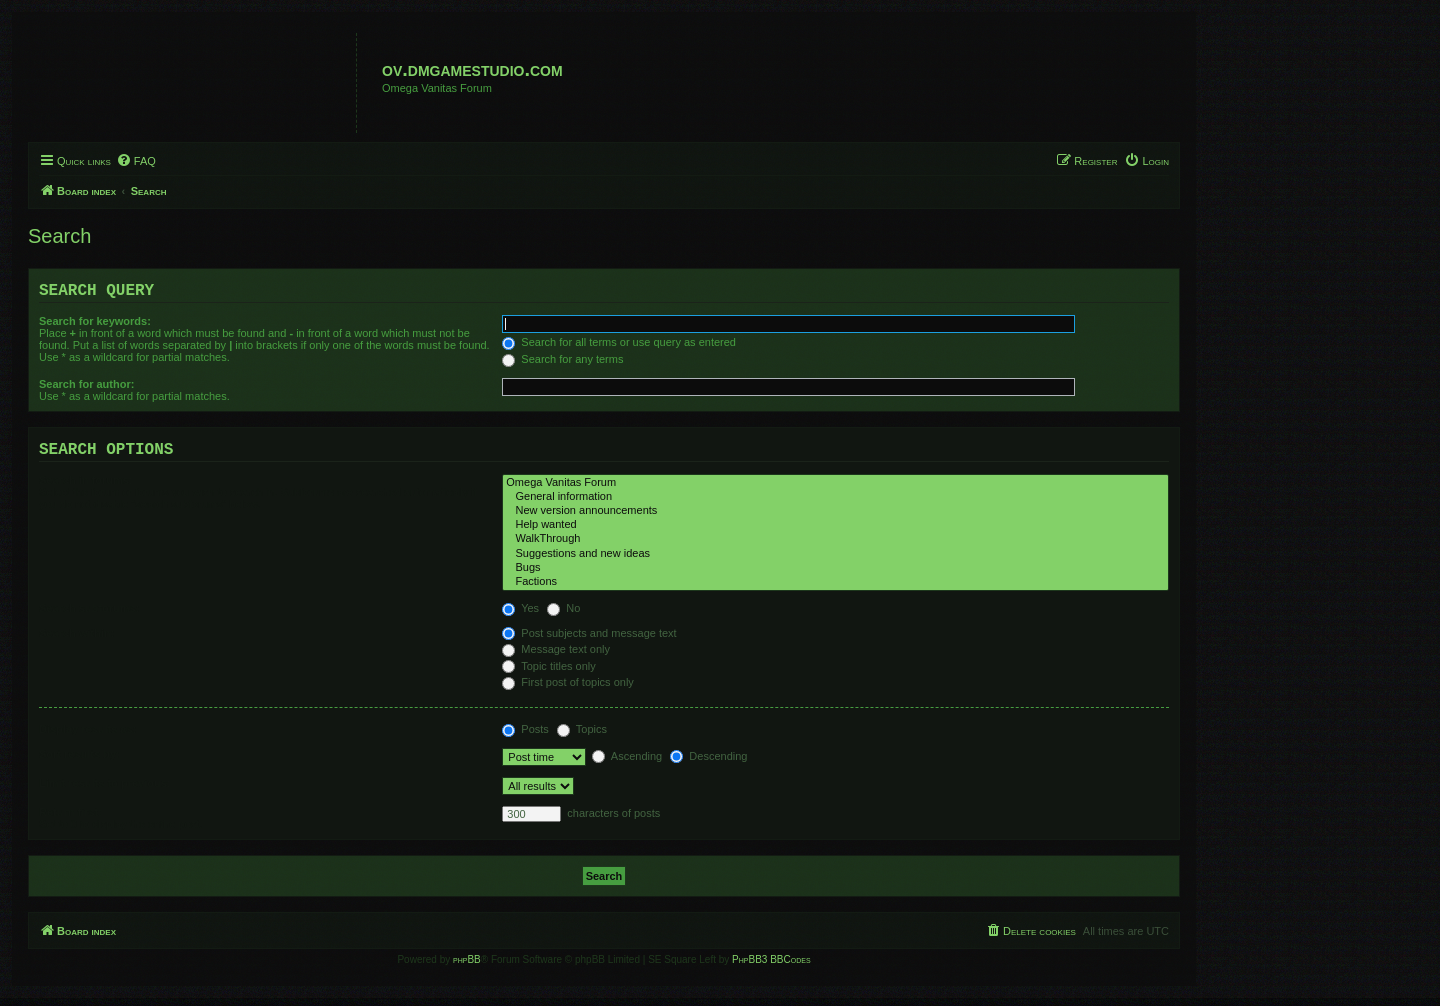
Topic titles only (548, 674)
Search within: (76, 641)
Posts (525, 737)
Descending (708, 764)
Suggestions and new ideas (835, 562)
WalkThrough (835, 547)
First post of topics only (568, 690)
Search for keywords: (95, 325)
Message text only (556, 657)
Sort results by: (79, 762)
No (563, 616)
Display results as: (87, 737)
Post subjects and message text (589, 641)
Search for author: (86, 388)
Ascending (627, 764)
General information (835, 505)
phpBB (467, 967)
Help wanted (835, 533)
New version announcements (835, 519)
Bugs (835, 576)
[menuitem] (136, 161)
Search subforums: (89, 616)
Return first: (70, 820)
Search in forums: (86, 488)
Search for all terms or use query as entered (619, 346)
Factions (835, 590)
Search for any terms (562, 363)
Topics (582, 737)
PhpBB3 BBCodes (771, 967)
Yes (520, 616)
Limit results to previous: (104, 791)
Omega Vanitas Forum (835, 491)
